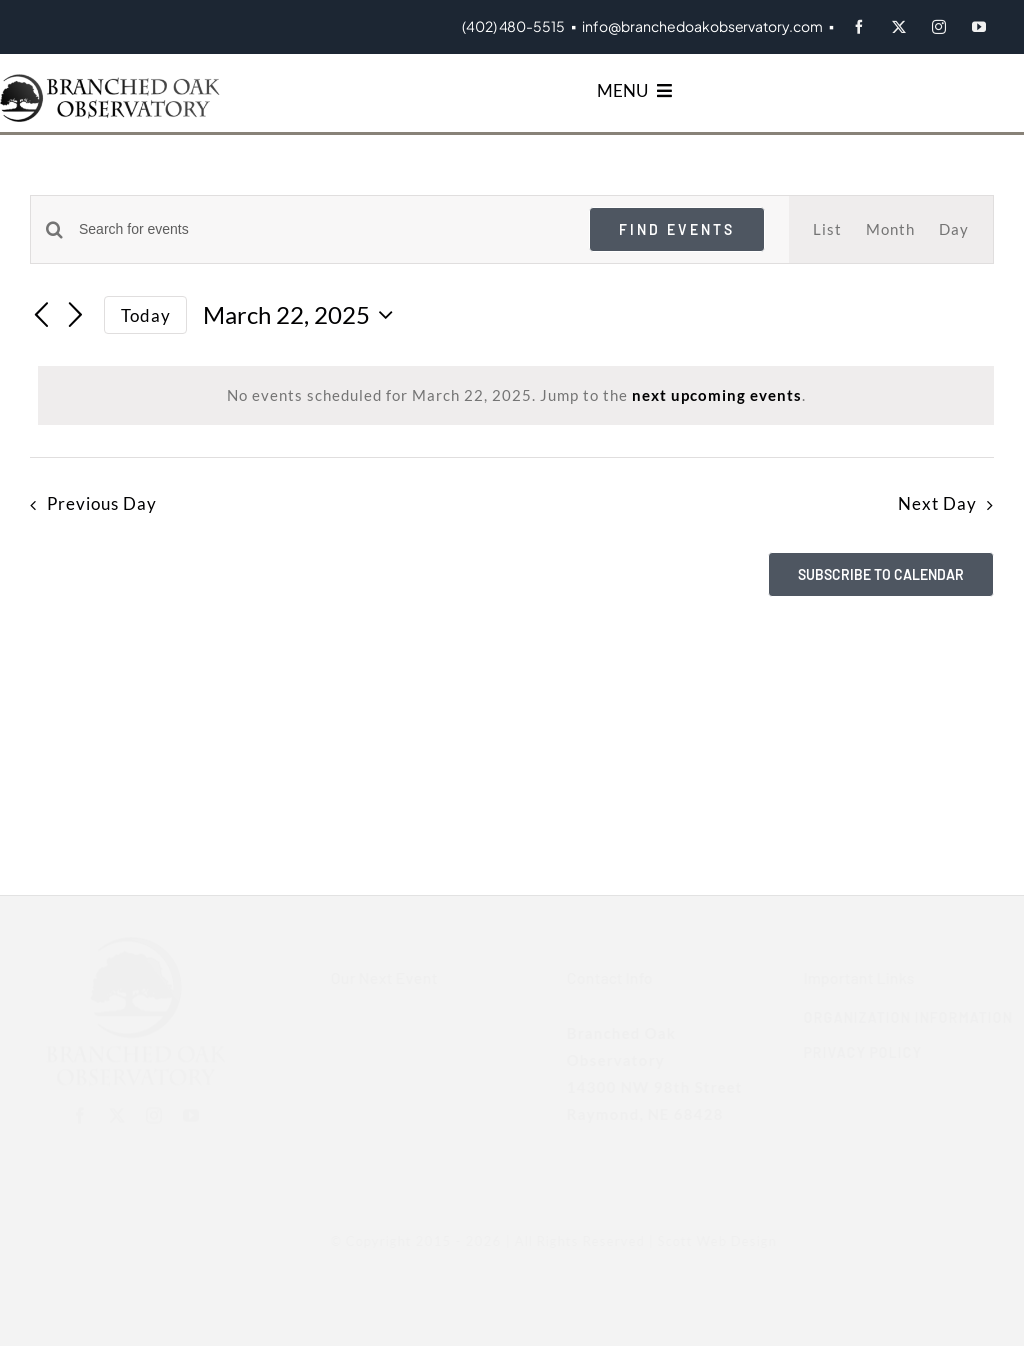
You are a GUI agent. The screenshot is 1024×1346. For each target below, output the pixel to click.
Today (146, 315)
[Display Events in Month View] (890, 229)
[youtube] (979, 27)
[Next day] (76, 317)
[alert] (516, 395)
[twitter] (899, 27)
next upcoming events (717, 395)
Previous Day (102, 504)
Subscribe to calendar (881, 574)
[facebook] (859, 27)
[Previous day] (42, 317)
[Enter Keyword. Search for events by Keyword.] (322, 229)
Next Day (937, 504)
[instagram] (939, 27)
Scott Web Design (706, 1241)
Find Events (677, 229)
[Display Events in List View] (827, 229)
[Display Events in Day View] (954, 229)
